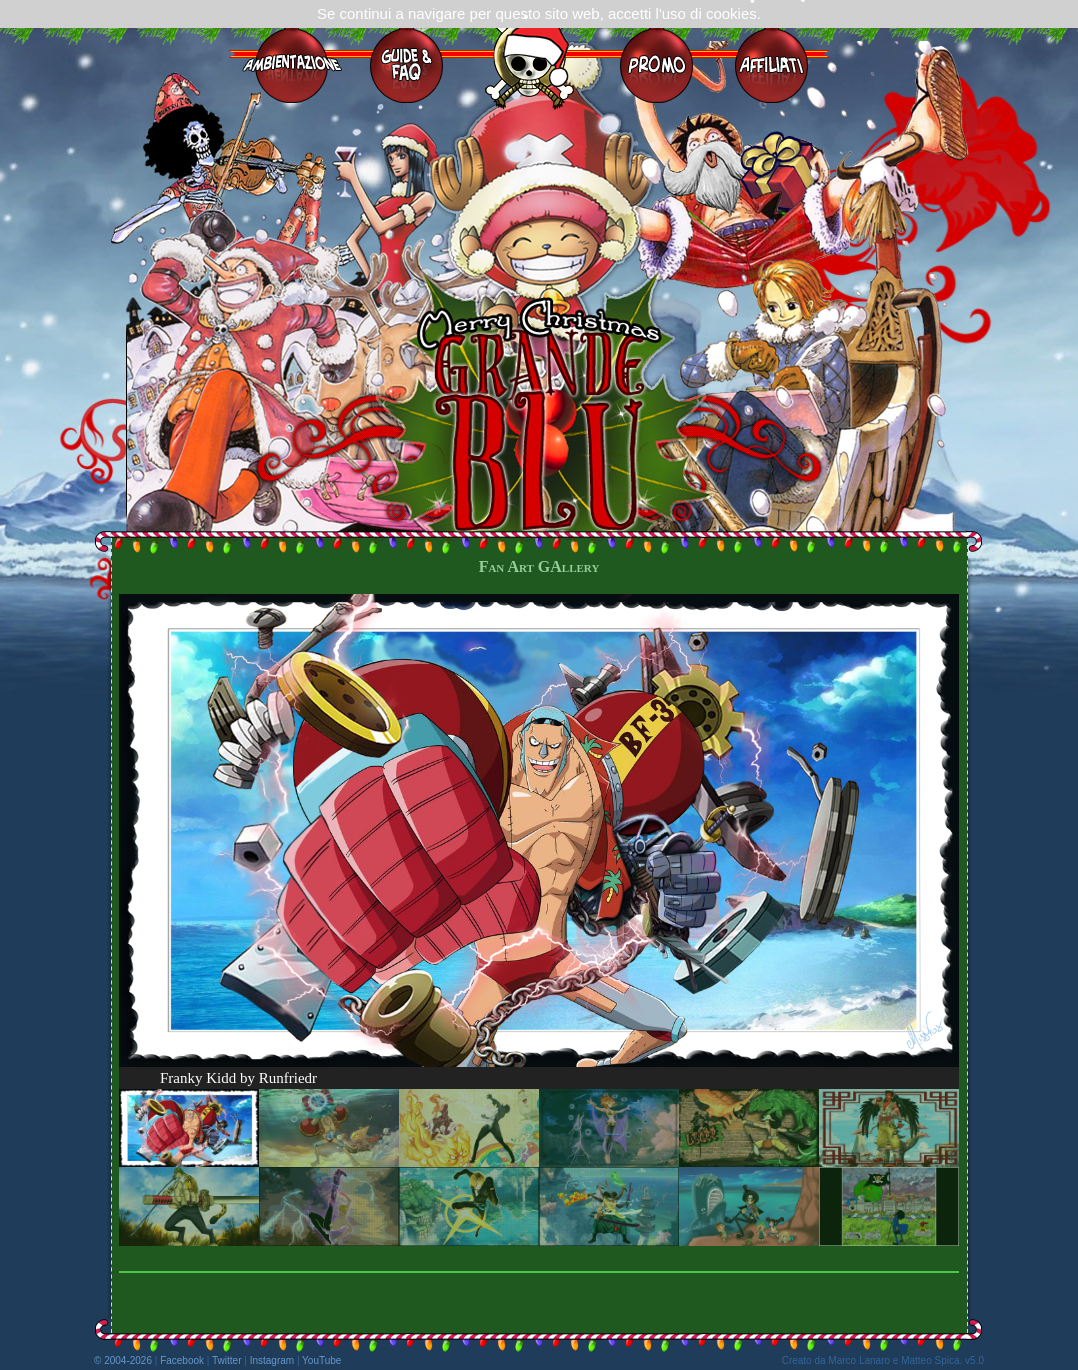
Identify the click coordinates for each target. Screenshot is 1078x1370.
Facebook (182, 1360)
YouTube (321, 1360)
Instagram (272, 1360)
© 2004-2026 (123, 1360)
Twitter (226, 1360)
